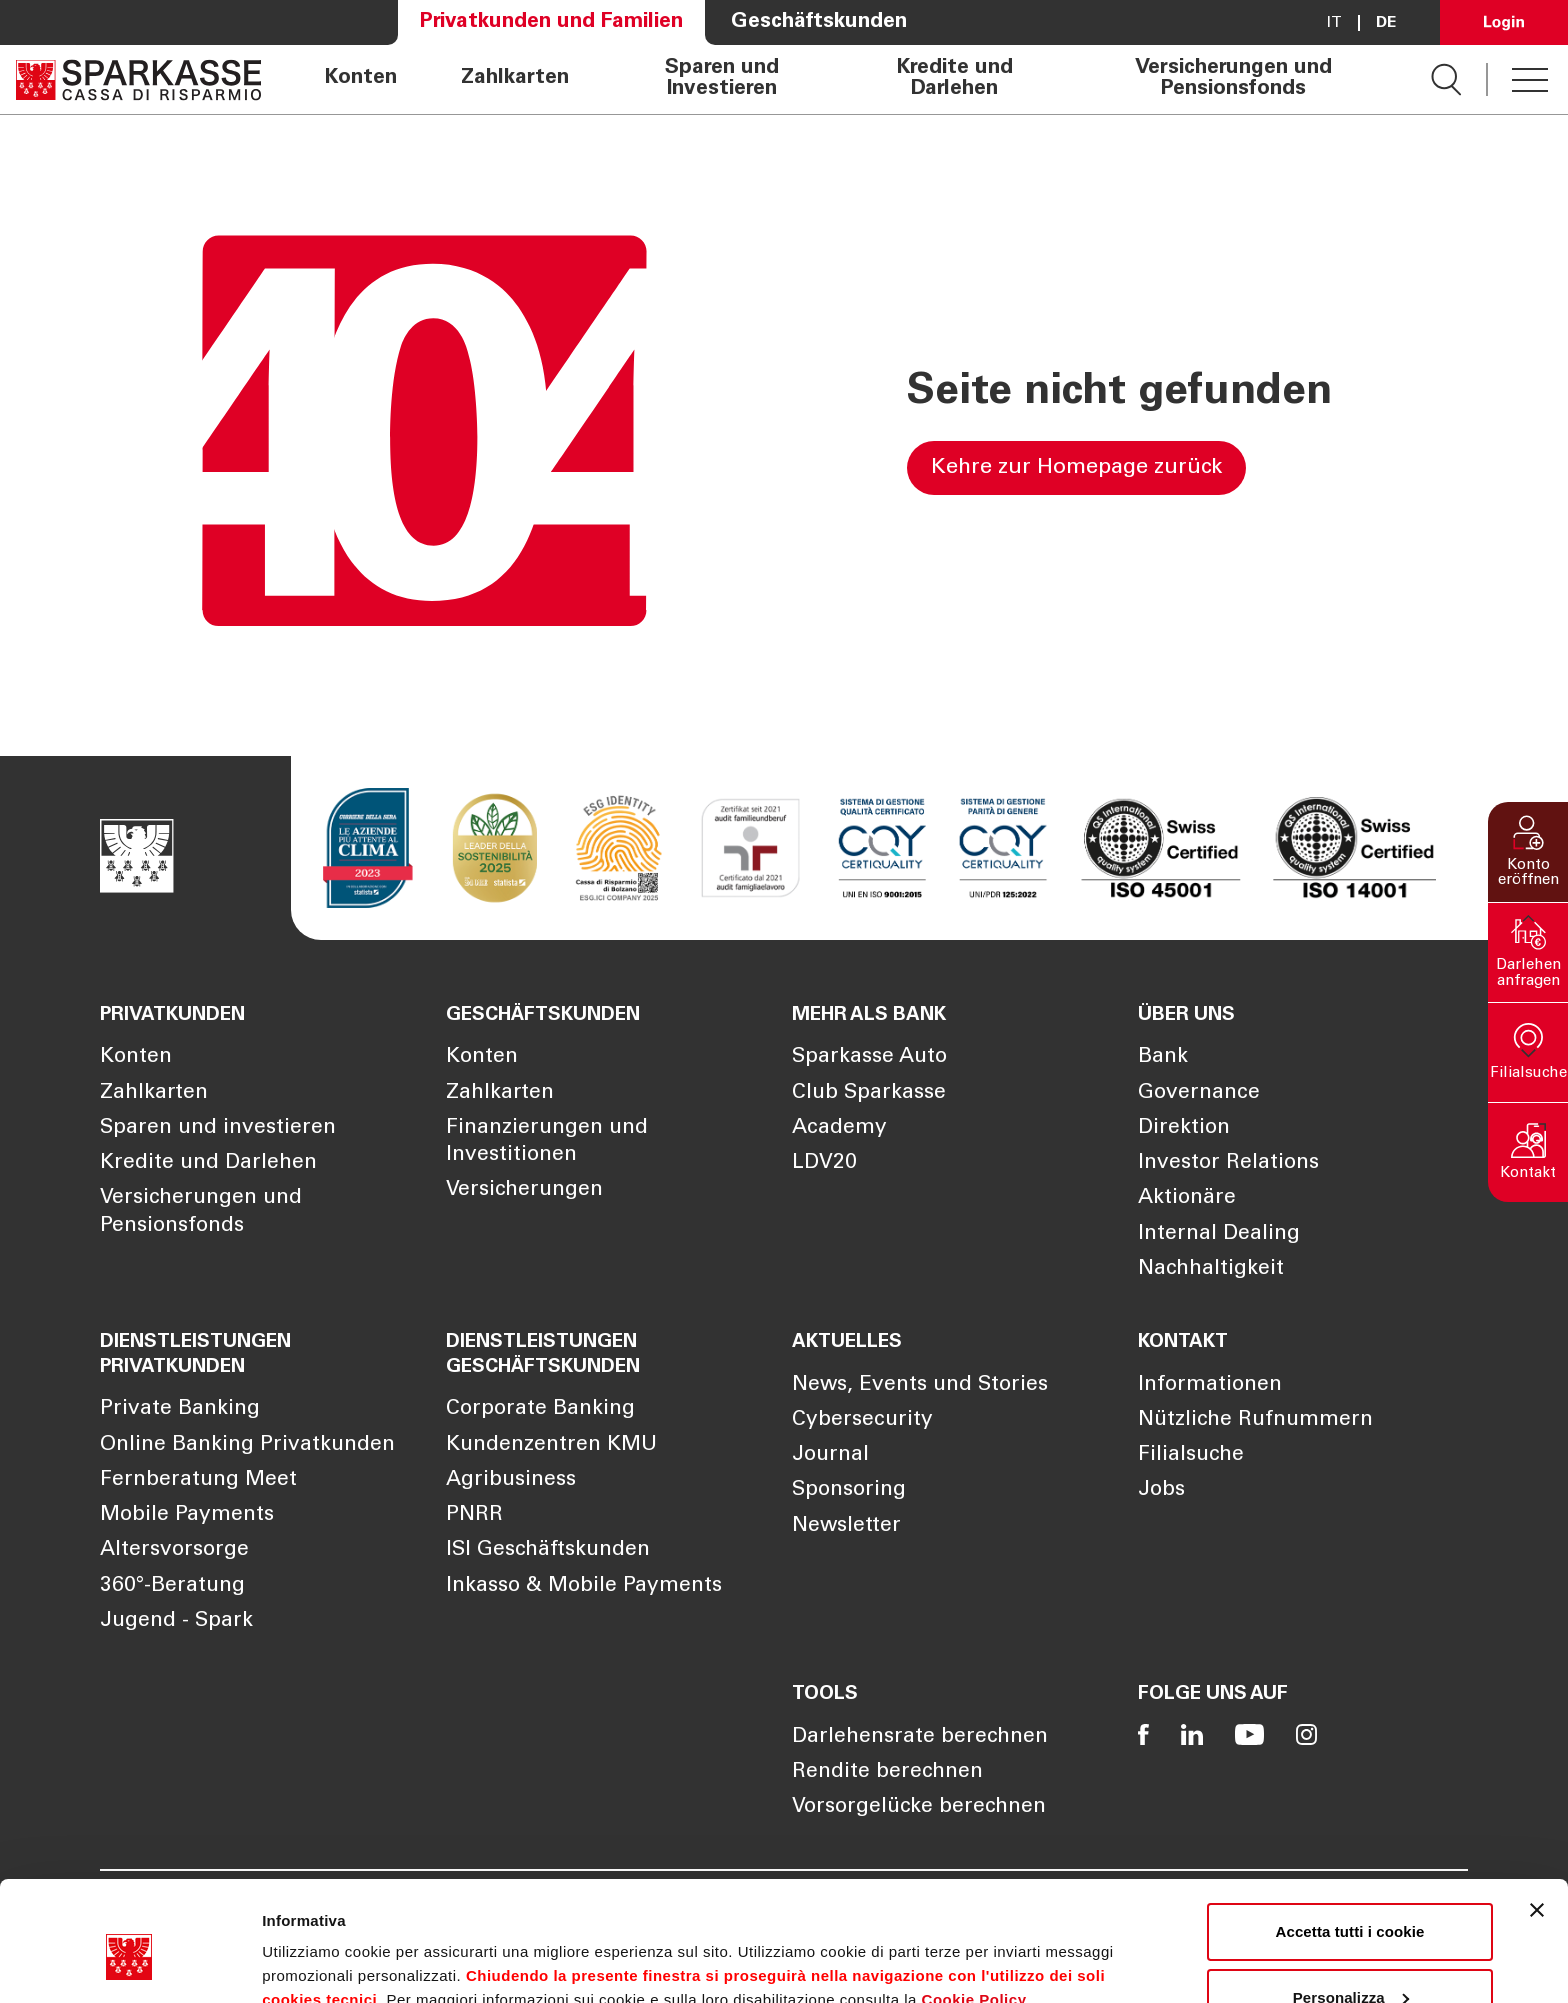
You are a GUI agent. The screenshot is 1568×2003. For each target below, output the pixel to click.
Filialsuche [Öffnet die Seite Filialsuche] (1191, 1455)
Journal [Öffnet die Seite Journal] (830, 1455)
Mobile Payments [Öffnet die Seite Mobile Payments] (187, 1515)
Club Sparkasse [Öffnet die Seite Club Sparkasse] (869, 1093)
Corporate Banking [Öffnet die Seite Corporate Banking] (540, 1409)
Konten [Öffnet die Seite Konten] (361, 79)
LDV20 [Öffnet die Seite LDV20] (824, 1163)
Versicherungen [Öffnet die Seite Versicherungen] (524, 1190)
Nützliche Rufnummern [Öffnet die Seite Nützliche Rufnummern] (1255, 1420)
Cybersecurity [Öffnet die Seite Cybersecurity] (862, 1420)
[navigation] (846, 79)
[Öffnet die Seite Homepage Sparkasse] (138, 79)
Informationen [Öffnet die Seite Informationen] (1210, 1385)
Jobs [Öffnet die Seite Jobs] (1161, 1490)
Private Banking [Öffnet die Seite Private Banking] (180, 1409)
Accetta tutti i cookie (1350, 1840)
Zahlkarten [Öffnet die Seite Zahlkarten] (515, 79)
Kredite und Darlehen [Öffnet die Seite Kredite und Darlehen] (955, 79)
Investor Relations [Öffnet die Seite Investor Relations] (1228, 1163)
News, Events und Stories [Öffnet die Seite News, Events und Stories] (920, 1385)
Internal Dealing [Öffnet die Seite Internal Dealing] (1219, 1234)
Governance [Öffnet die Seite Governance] (1199, 1093)
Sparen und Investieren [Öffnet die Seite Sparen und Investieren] (722, 79)
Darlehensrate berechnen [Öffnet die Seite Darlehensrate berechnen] (920, 1737)
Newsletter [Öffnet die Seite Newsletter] (846, 1526)
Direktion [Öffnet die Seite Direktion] (1184, 1128)
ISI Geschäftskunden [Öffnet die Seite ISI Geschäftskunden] (548, 1550)
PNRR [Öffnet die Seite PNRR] (474, 1515)
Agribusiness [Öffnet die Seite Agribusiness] (511, 1480)
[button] (1528, 852)
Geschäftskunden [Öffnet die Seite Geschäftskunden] (819, 22)
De (1386, 23)
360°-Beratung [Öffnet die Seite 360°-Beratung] (172, 1586)
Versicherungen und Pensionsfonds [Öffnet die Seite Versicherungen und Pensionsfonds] (1233, 79)
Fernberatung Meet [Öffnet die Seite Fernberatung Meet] (198, 1480)
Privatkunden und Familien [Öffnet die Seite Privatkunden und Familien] (551, 22)
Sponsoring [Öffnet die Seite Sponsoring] (849, 1490)
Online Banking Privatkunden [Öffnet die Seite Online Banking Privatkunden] (247, 1445)
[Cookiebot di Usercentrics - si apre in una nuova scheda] (129, 1964)
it (1334, 23)
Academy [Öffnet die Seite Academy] (839, 1128)
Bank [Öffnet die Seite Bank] (1163, 1057)
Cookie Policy (974, 1908)
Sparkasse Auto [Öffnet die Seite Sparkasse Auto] (869, 1057)
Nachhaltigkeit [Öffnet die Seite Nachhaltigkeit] (1211, 1269)
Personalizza (1351, 1905)
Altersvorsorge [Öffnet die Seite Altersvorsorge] (174, 1550)
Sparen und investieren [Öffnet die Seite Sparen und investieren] (218, 1128)
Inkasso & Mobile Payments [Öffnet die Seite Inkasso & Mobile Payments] (584, 1586)
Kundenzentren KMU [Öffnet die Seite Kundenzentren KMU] (551, 1445)
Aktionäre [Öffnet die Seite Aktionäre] (1187, 1198)
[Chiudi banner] (1537, 1819)
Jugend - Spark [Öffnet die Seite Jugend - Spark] (176, 1621)
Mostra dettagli (316, 1963)
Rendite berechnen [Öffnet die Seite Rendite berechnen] (887, 1772)
